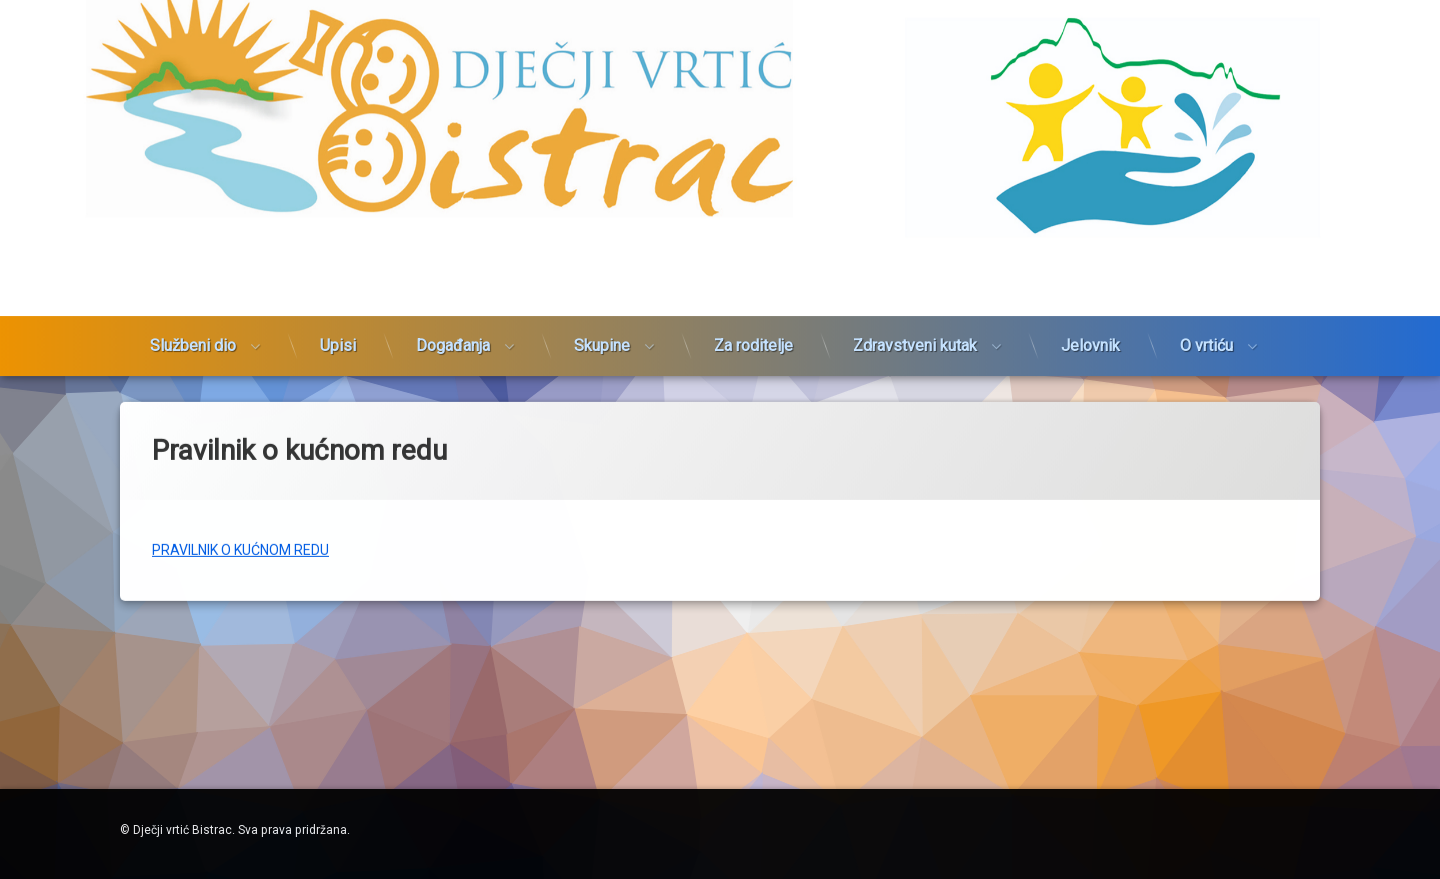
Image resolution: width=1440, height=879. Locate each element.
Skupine (602, 218)
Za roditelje (753, 218)
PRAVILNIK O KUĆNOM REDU (240, 483)
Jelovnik (1090, 218)
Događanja (453, 218)
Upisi (338, 218)
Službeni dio (193, 218)
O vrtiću (1206, 218)
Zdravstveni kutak (915, 218)
